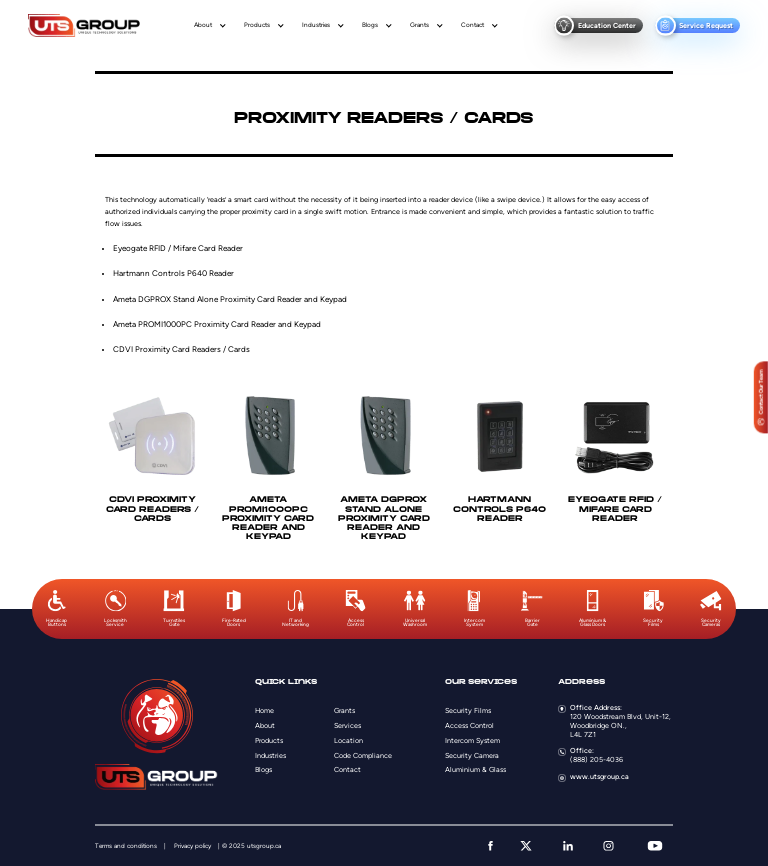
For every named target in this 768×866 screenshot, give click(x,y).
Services (347, 725)
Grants (419, 25)
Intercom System (472, 740)
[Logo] (84, 25)
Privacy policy (192, 846)
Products (257, 25)
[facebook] (490, 846)
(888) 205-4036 (596, 759)
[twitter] (526, 846)
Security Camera (472, 755)
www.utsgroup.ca (599, 776)
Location (348, 740)
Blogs (370, 25)
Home (264, 710)
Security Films (468, 710)
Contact (472, 25)
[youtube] (655, 846)
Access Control (469, 725)
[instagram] (608, 846)
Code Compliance (363, 755)
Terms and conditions (126, 846)
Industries (316, 25)
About (203, 25)
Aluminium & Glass (475, 769)
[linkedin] (568, 846)
